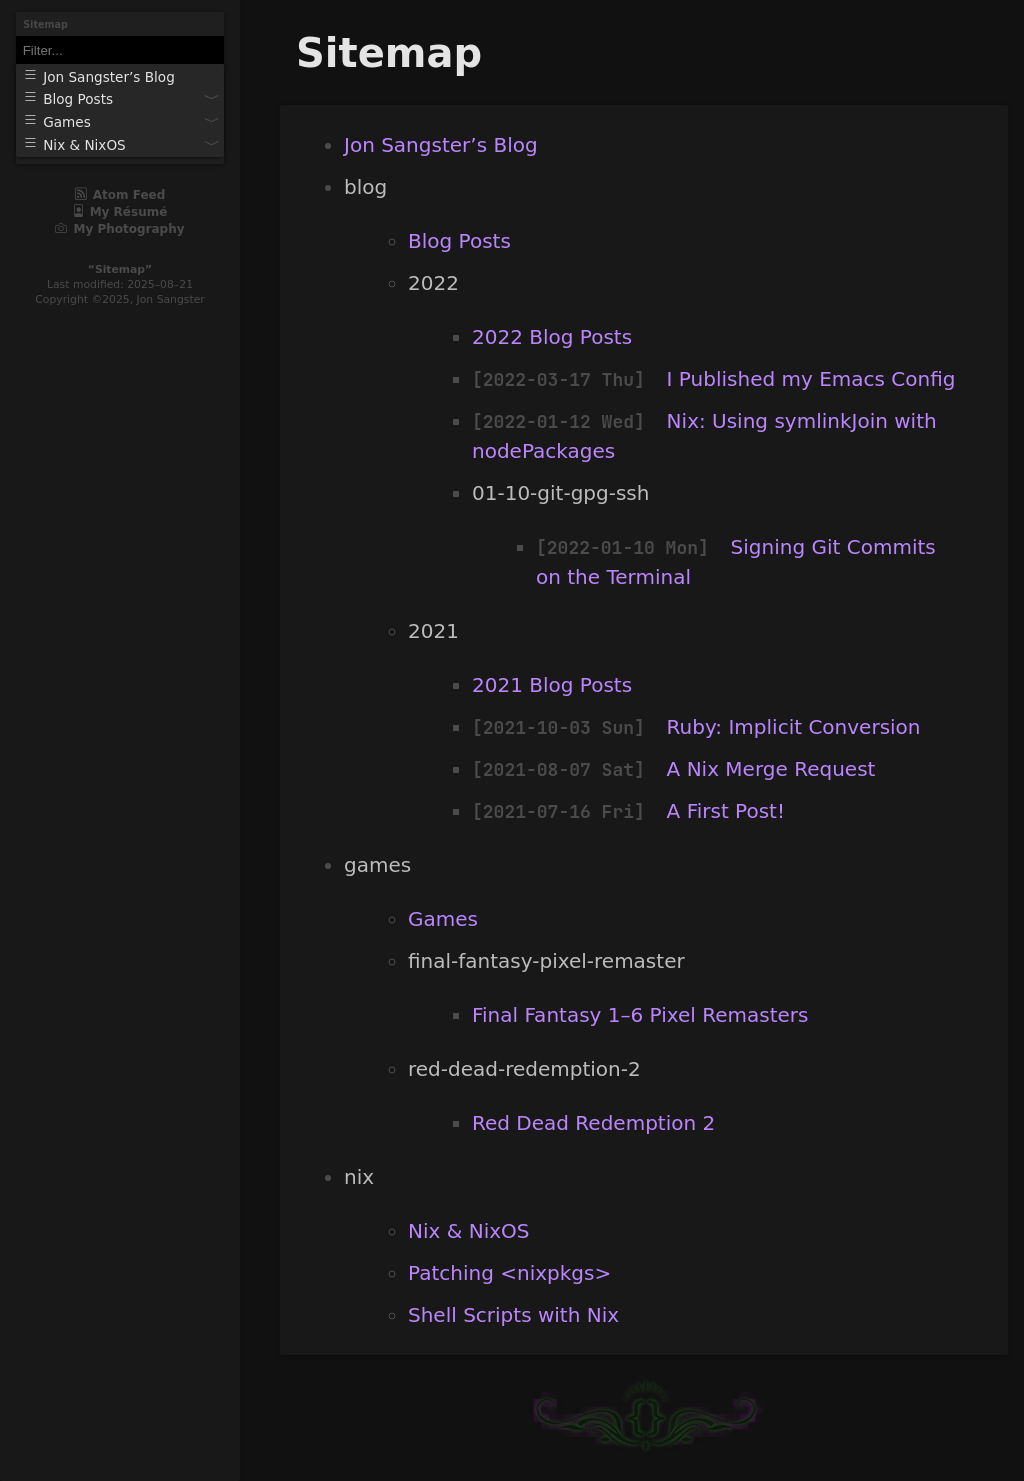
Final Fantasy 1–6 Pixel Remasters (640, 1015)
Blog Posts (459, 241)
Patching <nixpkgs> (509, 1273)
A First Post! (726, 811)
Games (443, 919)
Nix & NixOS (468, 1231)
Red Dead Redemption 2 (593, 1123)
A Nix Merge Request (771, 769)
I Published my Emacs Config (811, 379)
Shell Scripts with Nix (513, 1315)
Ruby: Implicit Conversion (794, 727)
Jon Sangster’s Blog (441, 145)
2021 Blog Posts (552, 685)
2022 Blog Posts (552, 337)
